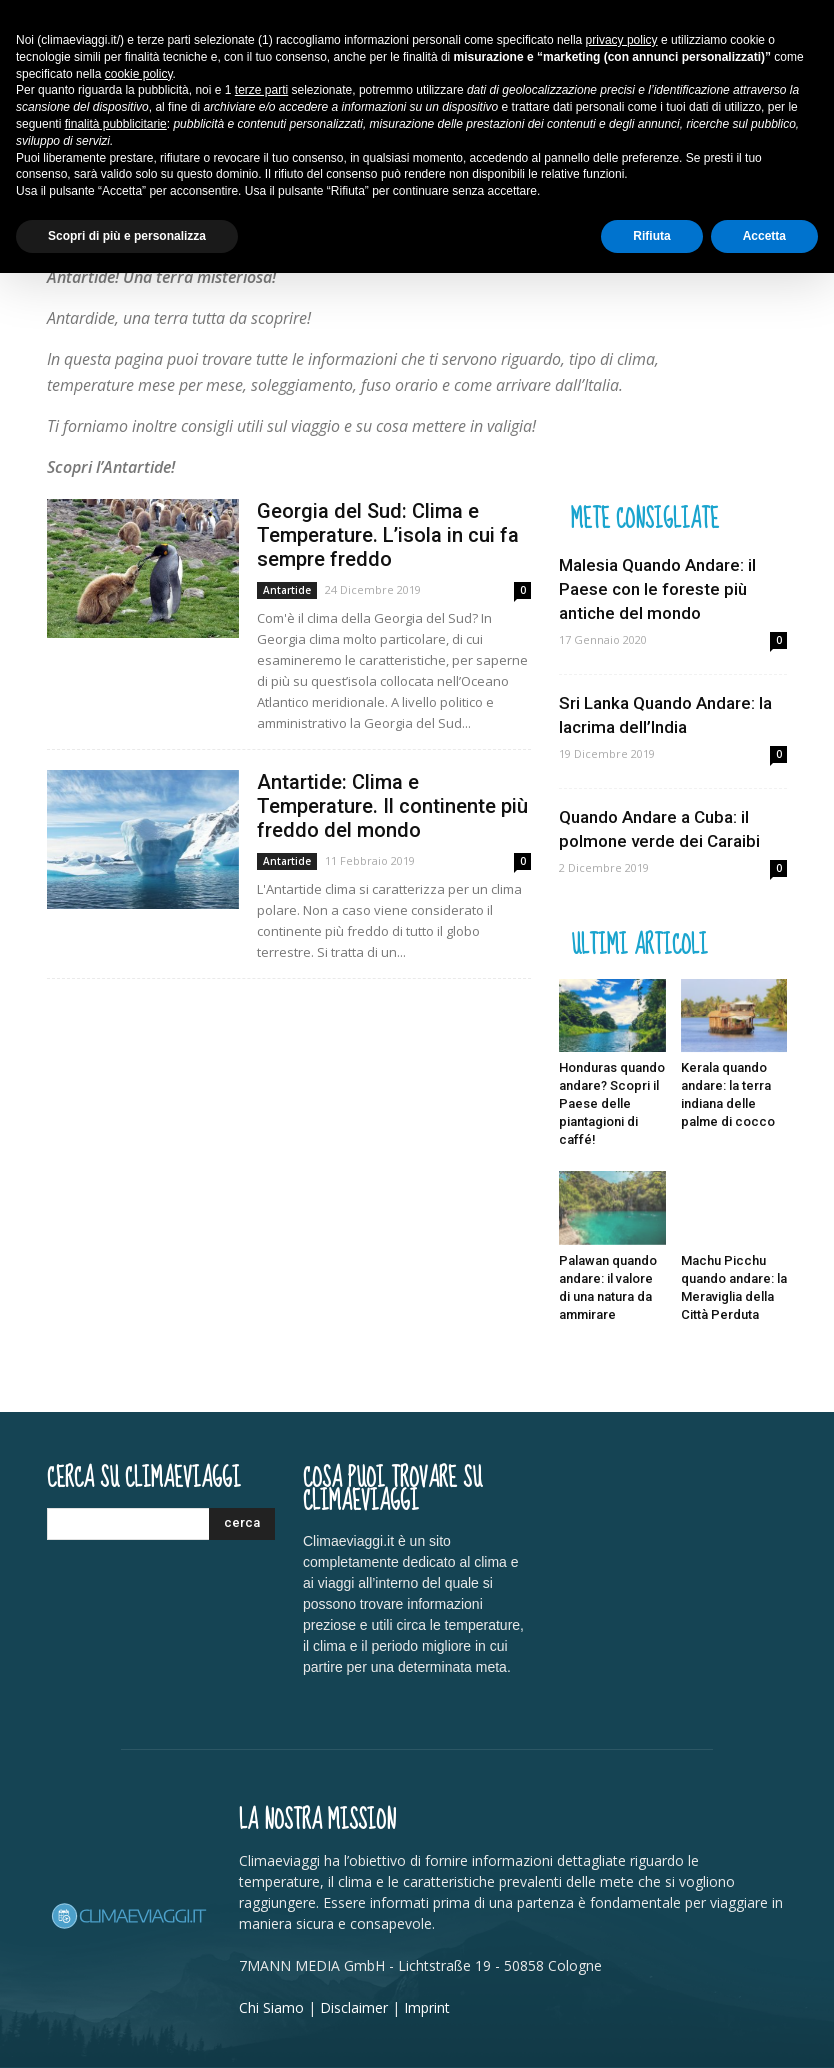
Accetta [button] (764, 236)
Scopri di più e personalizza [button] (127, 236)
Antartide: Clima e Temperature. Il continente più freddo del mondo (392, 806)
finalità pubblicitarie (116, 124)
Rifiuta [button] (651, 236)
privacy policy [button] (622, 40)
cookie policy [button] (139, 74)
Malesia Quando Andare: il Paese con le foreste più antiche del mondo (657, 589)
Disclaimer (354, 2007)
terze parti (261, 90)
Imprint (427, 2007)
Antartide (287, 590)
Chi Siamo (271, 2007)
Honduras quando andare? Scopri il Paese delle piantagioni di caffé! (612, 1103)
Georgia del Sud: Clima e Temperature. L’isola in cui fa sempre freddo (388, 535)
